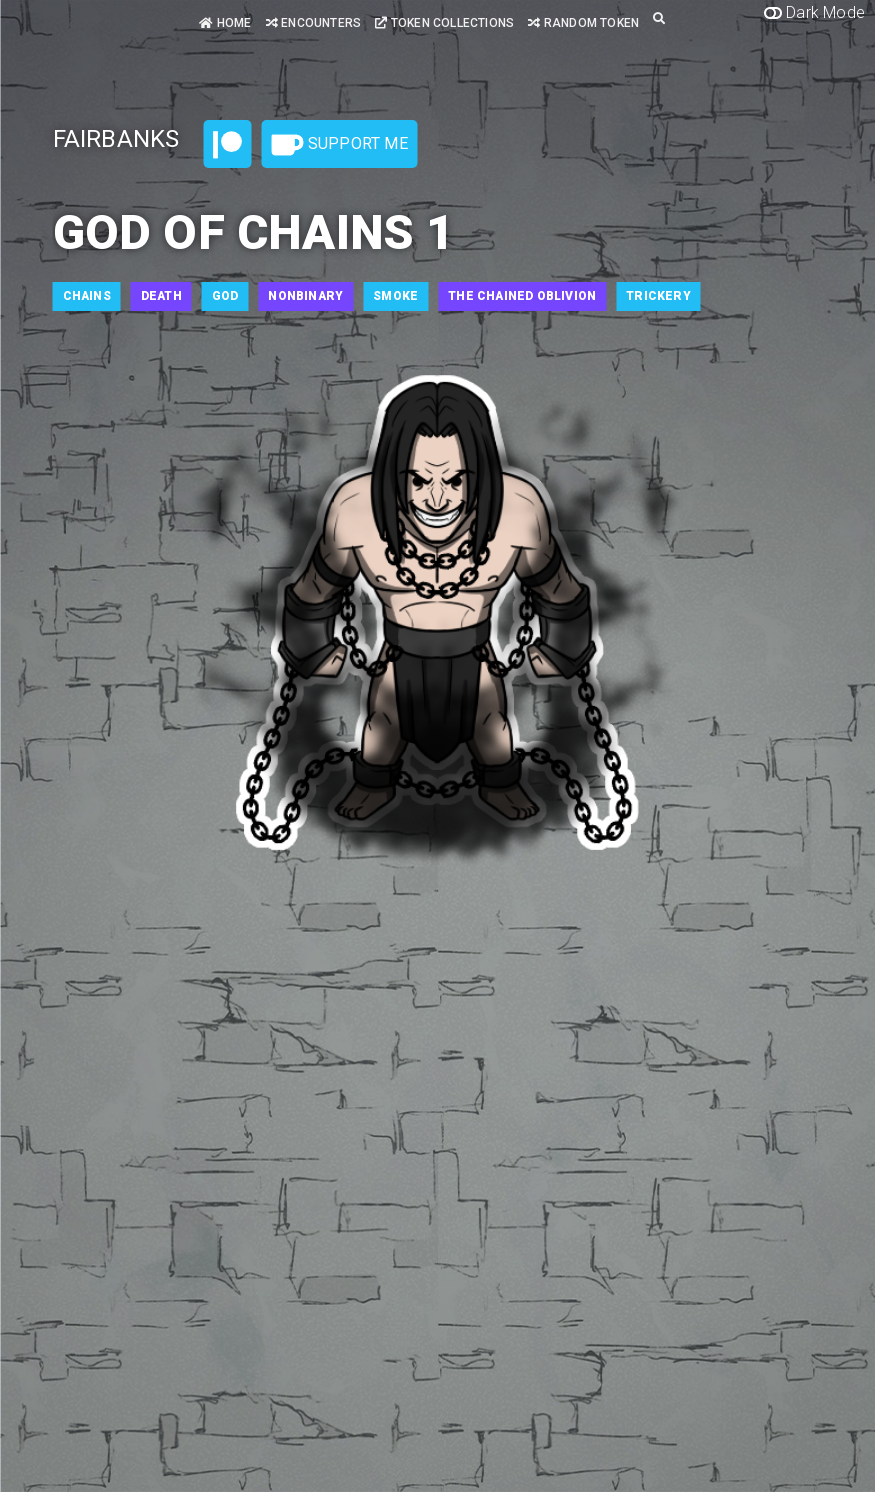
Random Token (583, 23)
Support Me (340, 145)
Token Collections (444, 23)
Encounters (313, 23)
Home (225, 23)
